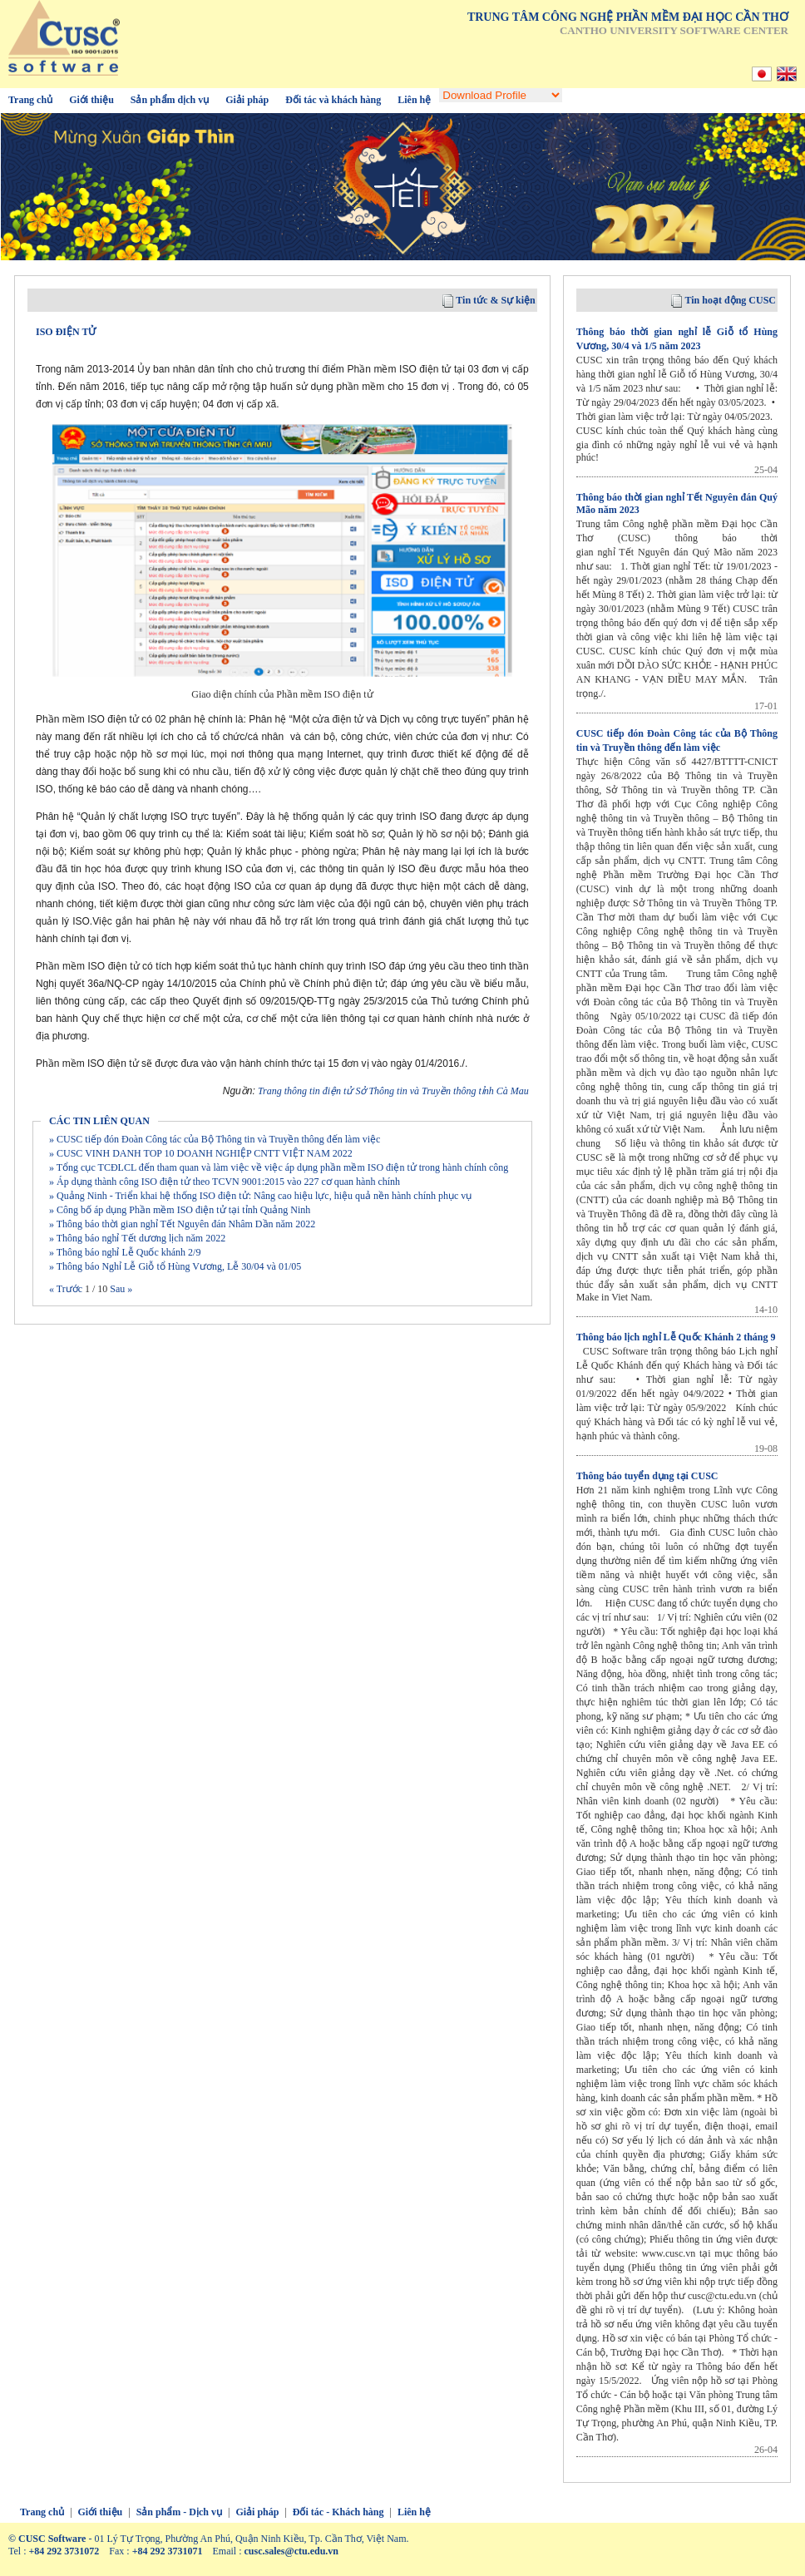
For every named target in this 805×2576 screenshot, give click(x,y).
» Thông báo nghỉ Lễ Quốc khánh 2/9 (124, 1252)
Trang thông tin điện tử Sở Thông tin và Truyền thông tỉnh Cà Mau (393, 1091)
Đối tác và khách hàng (333, 100)
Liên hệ (414, 100)
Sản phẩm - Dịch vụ (179, 2512)
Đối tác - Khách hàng (338, 2512)
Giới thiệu (91, 100)
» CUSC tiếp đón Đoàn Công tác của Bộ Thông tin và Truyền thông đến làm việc (214, 1139)
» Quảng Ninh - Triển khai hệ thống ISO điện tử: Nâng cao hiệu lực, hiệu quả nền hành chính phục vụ (260, 1196)
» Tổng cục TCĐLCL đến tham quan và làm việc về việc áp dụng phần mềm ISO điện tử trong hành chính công (278, 1167)
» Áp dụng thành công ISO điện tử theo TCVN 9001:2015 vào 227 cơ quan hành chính (224, 1181)
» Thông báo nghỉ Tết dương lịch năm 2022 (137, 1238)
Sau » (119, 1289)
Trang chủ (30, 100)
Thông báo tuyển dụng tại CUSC (647, 1476)
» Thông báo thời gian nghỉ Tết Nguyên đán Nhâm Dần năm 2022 (182, 1224)
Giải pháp (247, 100)
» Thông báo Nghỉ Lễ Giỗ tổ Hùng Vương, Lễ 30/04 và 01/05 (175, 1266)
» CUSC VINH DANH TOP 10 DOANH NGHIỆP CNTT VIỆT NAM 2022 (201, 1153)
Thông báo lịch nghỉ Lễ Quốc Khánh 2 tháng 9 (676, 1337)
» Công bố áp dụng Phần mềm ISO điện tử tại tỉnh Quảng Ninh (179, 1210)
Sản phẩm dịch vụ (170, 100)
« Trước (67, 1289)
